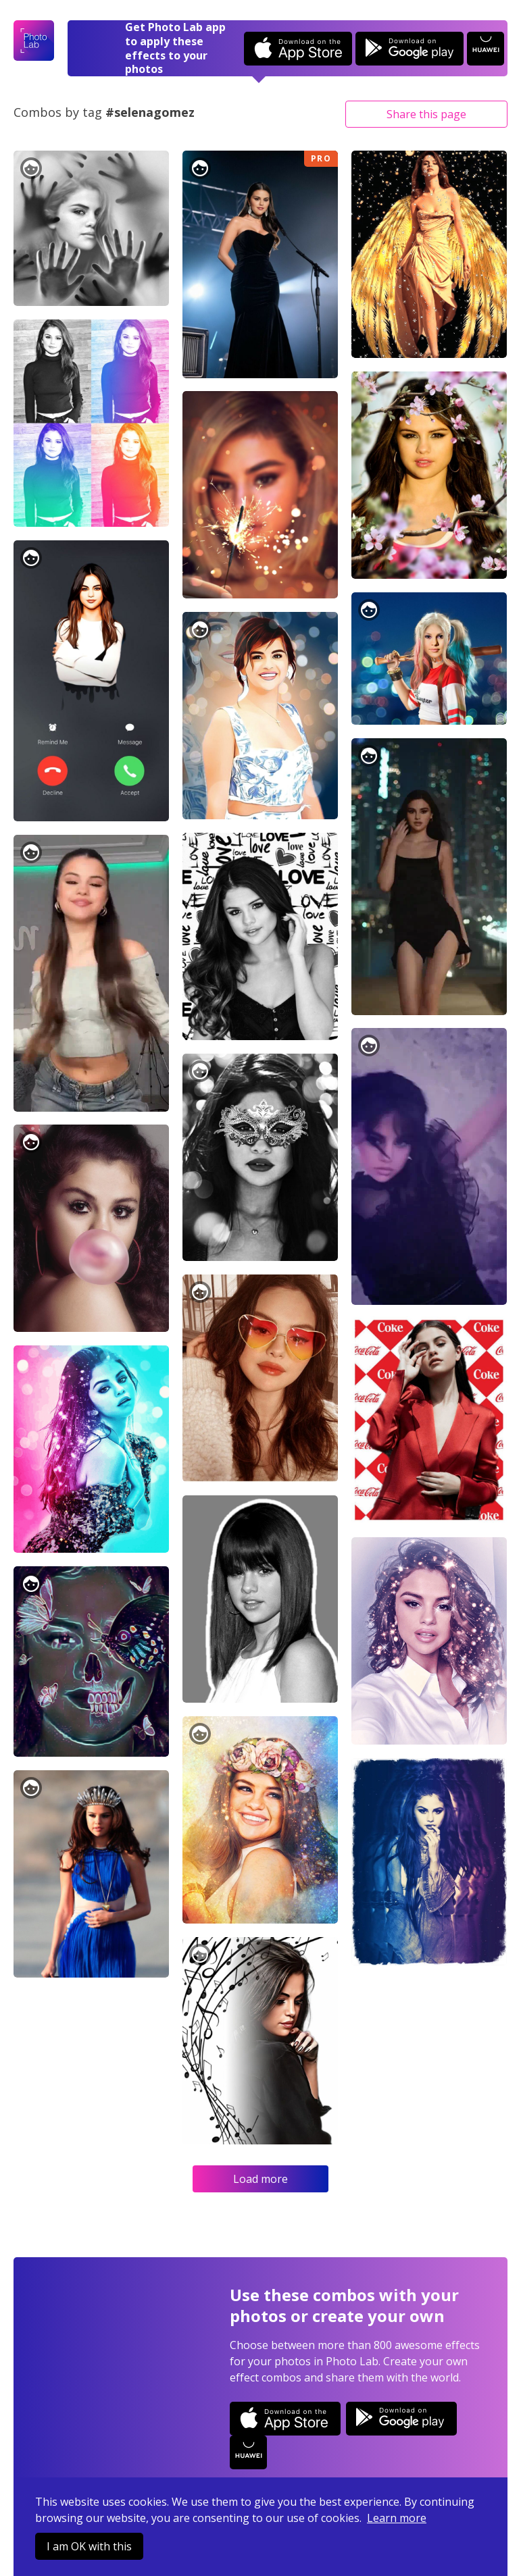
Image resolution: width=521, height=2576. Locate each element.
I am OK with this (89, 2546)
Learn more (396, 2517)
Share (426, 114)
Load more (260, 2178)
